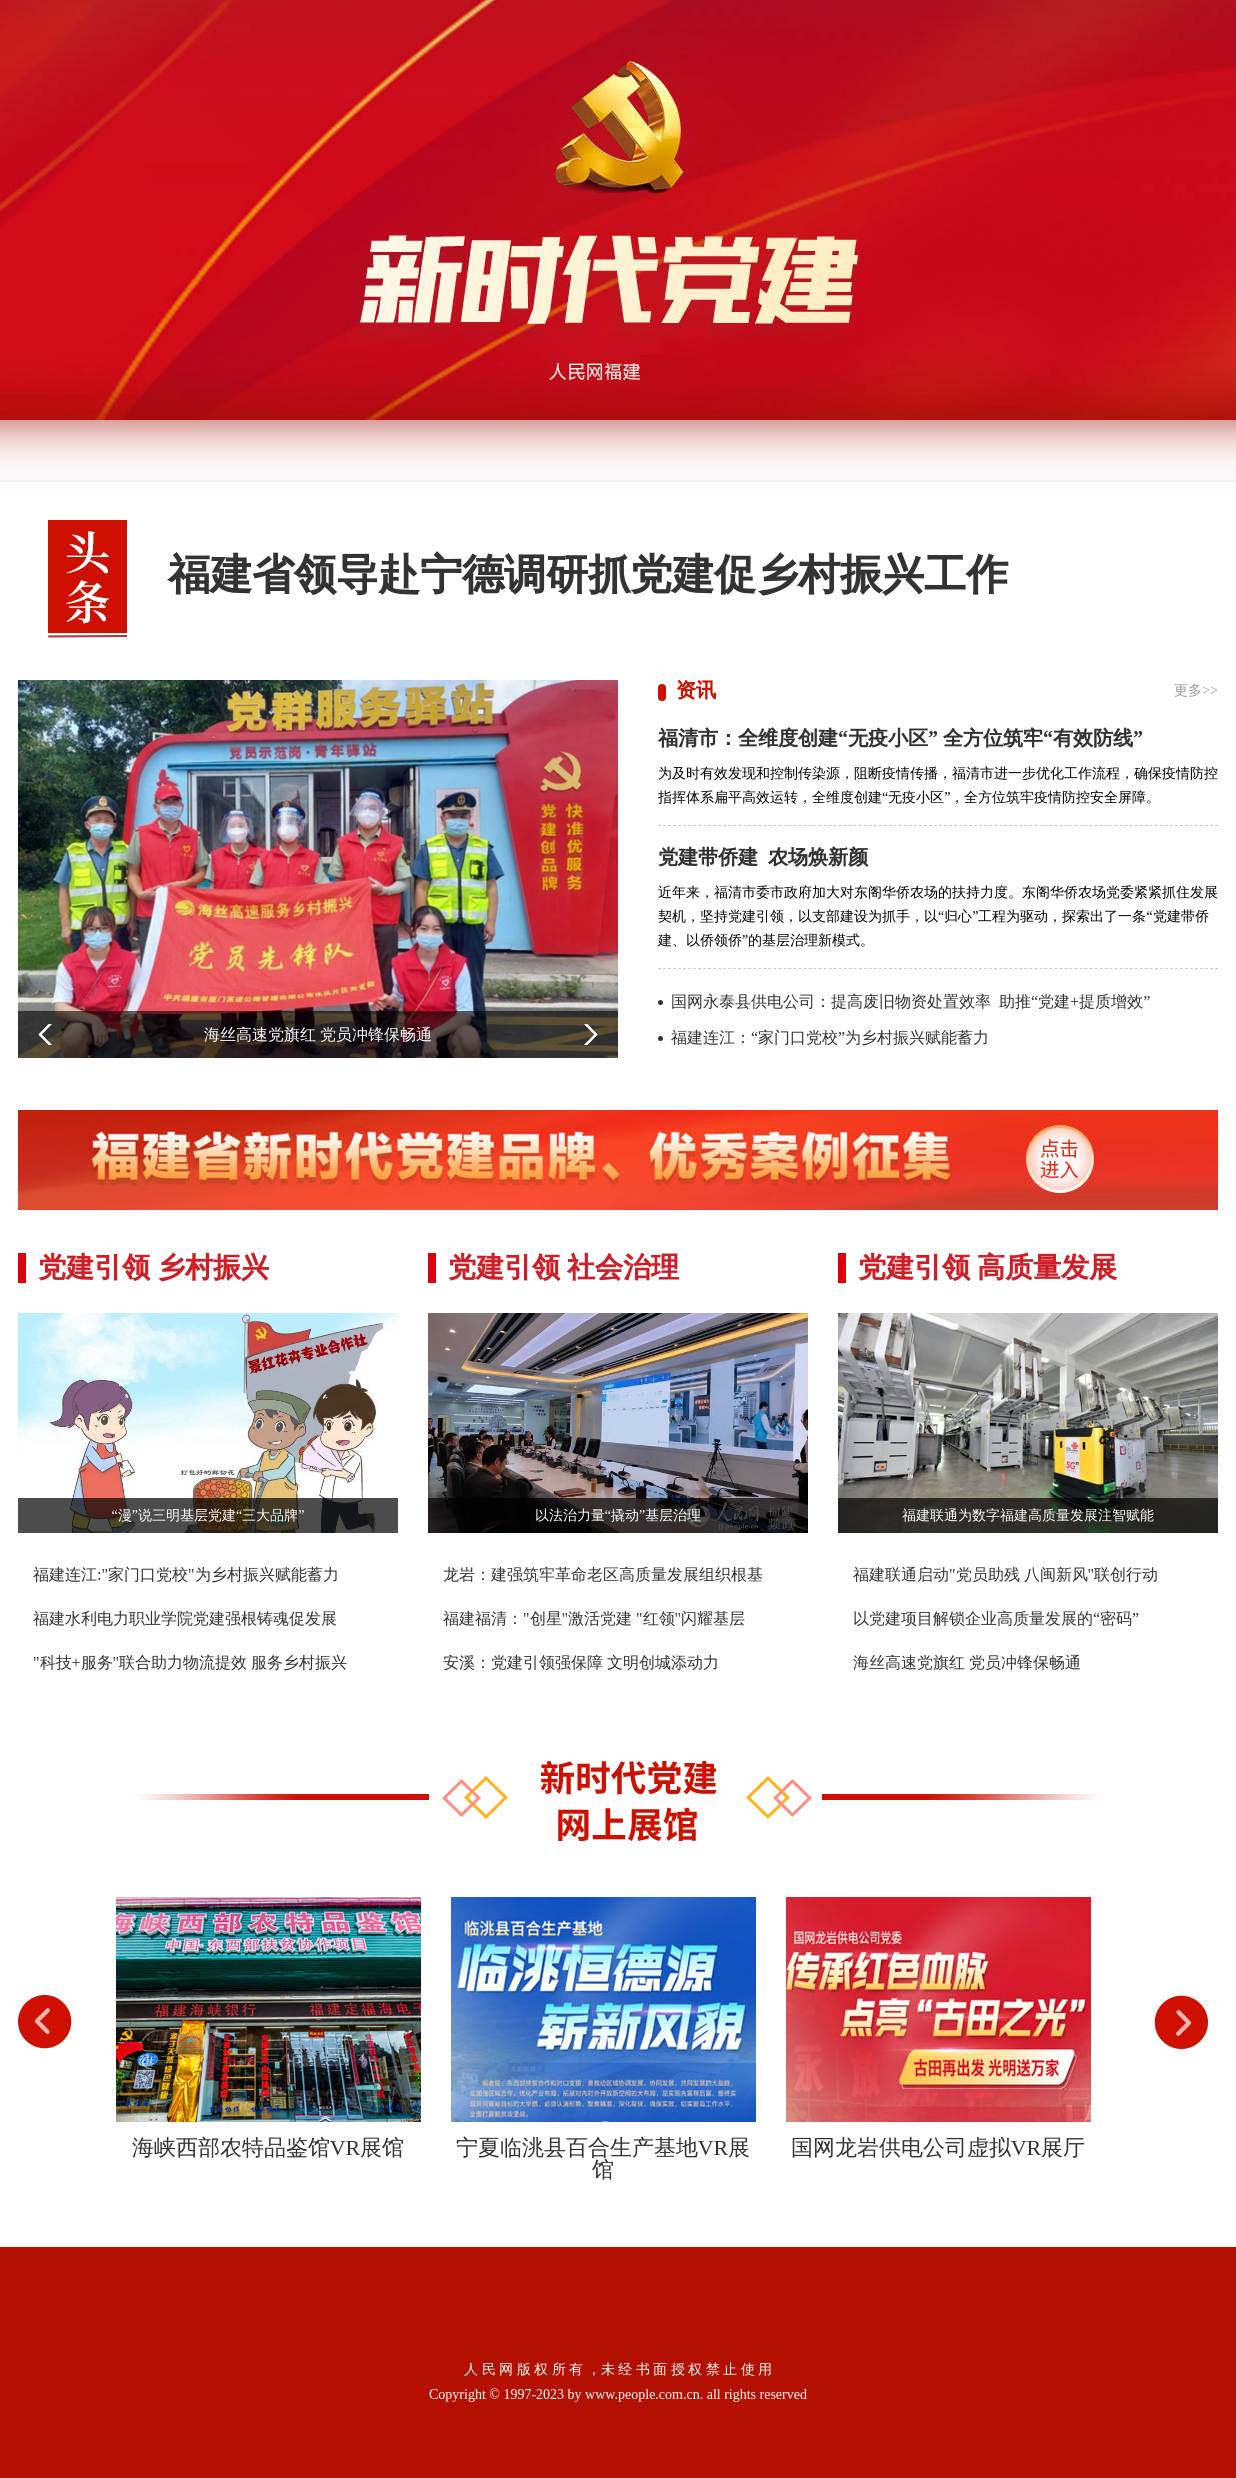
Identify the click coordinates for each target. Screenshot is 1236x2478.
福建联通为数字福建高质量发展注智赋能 (1028, 1515)
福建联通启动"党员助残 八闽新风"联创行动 (1005, 1574)
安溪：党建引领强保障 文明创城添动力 (581, 1662)
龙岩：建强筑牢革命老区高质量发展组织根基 (603, 1574)
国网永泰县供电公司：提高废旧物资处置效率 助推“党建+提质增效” (910, 1001)
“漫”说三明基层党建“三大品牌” (208, 1515)
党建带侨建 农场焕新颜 (765, 857)
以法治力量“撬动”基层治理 (618, 1515)
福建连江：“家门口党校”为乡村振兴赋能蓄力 (830, 1037)
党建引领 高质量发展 (987, 1267)
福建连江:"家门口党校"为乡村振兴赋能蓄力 (186, 1574)
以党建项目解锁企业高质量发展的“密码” (996, 1618)
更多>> (1196, 690)
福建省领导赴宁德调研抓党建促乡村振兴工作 (588, 575)
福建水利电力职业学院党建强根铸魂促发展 (185, 1618)
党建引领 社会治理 (563, 1267)
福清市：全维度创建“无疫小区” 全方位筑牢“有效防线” (900, 738)
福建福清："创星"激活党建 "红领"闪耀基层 (594, 1618)
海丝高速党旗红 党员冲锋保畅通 (967, 1662)
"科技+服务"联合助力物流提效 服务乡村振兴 (190, 1662)
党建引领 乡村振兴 (153, 1267)
